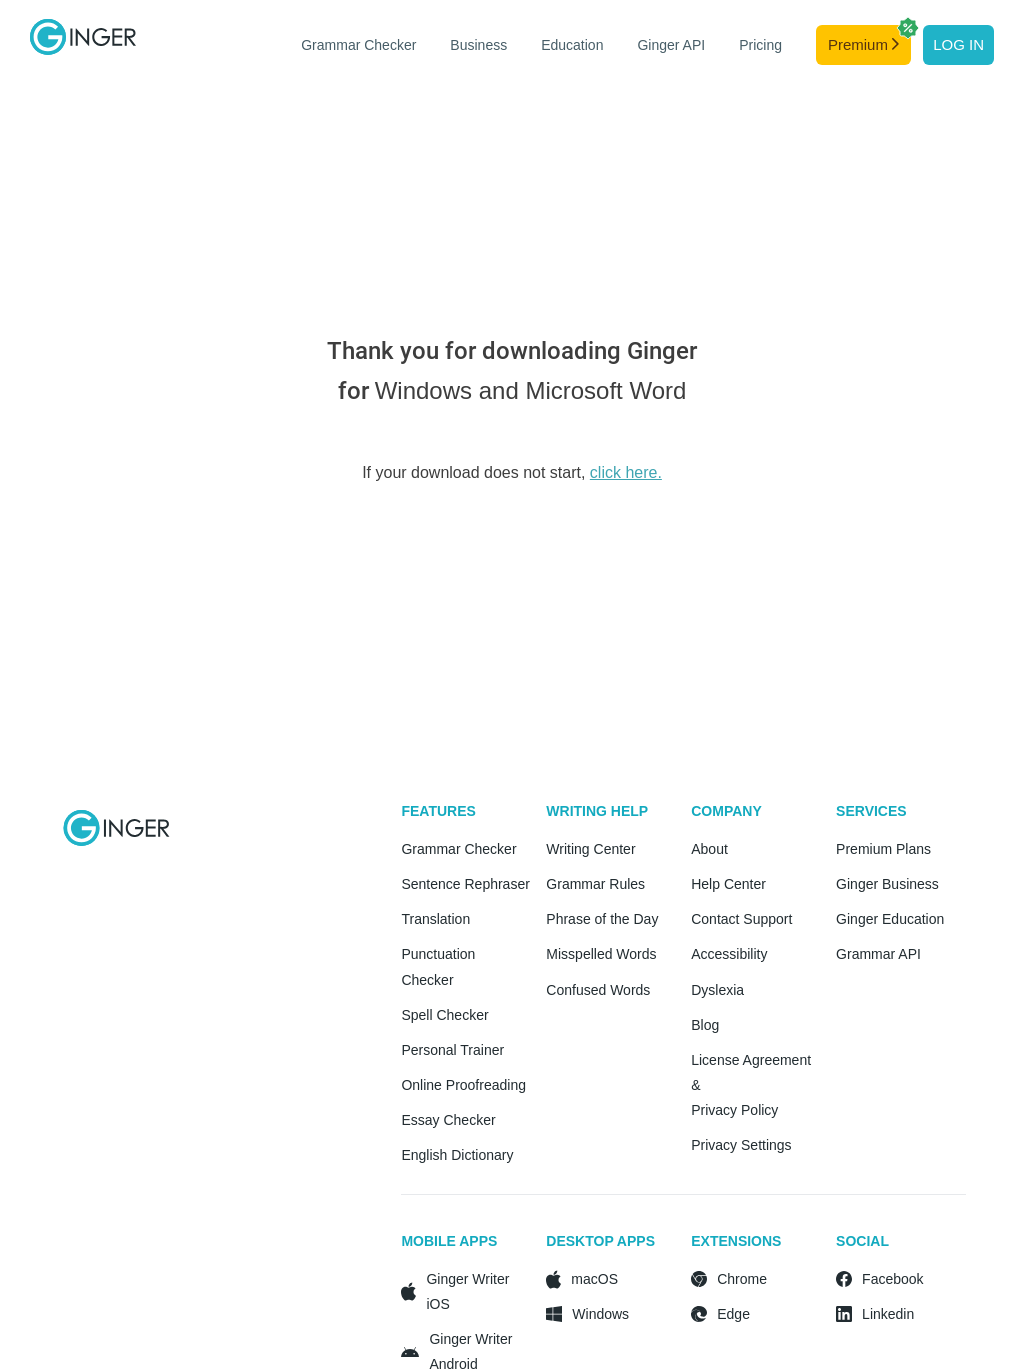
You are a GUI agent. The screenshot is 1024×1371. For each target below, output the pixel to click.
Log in (958, 44)
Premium (869, 39)
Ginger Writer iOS (467, 1291)
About (709, 849)
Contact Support (741, 919)
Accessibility (729, 954)
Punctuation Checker (438, 966)
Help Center (728, 884)
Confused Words (598, 990)
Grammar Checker (358, 45)
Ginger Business (887, 884)
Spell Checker (444, 1015)
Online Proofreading (463, 1085)
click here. (626, 472)
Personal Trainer (452, 1050)
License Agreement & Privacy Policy (751, 1085)
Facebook (892, 1279)
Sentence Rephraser (465, 884)
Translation (435, 919)
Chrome (742, 1279)
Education (572, 45)
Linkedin (888, 1314)
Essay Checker (448, 1120)
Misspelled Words (601, 954)
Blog (705, 1025)
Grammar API (878, 954)
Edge (733, 1314)
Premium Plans (883, 849)
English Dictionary (457, 1155)
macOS (594, 1279)
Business (478, 45)
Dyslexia (717, 990)
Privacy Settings (741, 1145)
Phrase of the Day (602, 919)
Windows (600, 1314)
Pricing (760, 45)
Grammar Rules (595, 884)
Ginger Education (890, 919)
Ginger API (671, 45)
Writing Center (590, 849)
